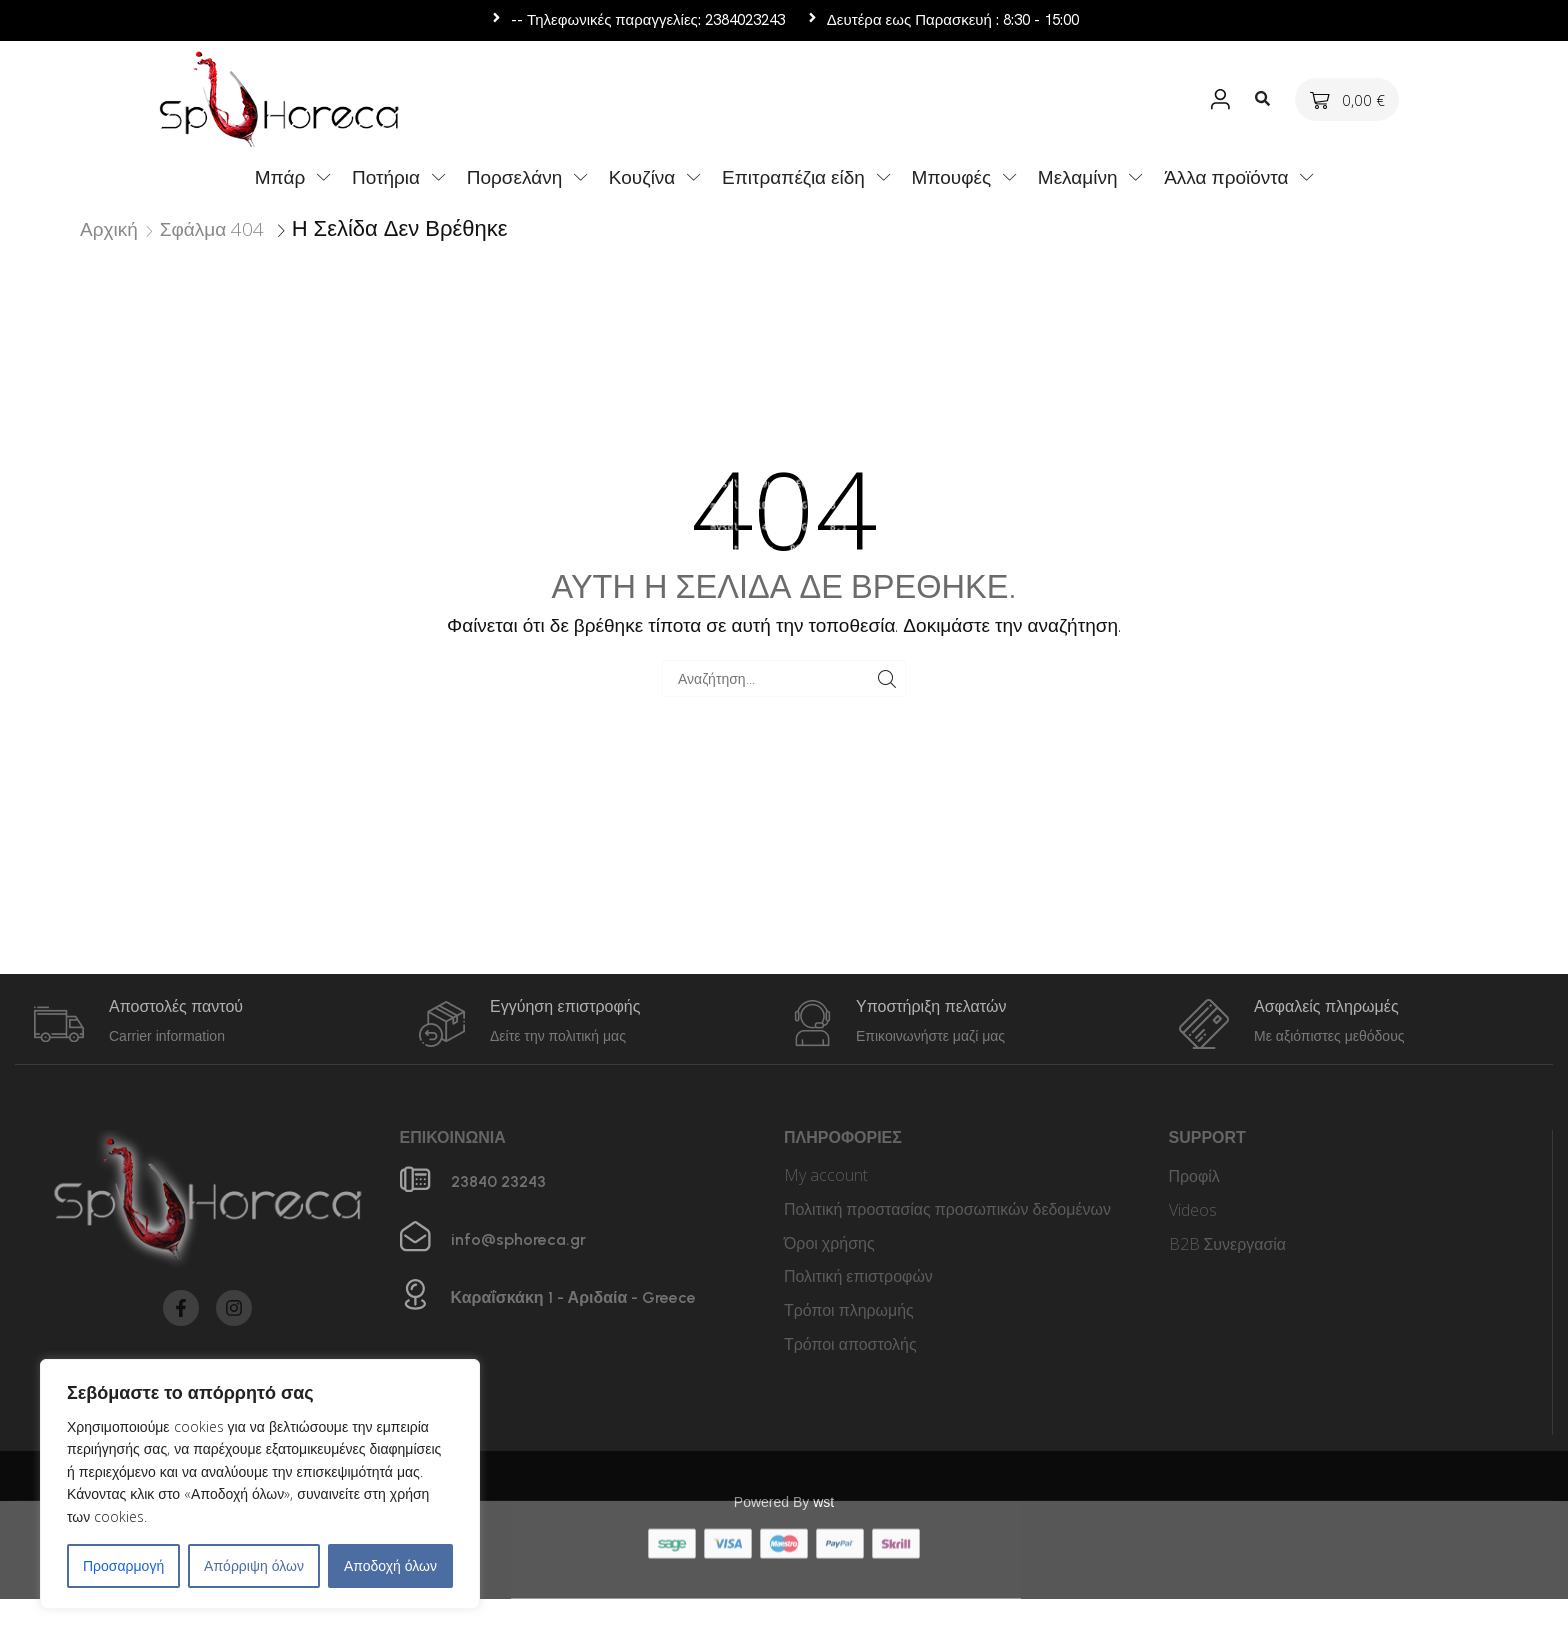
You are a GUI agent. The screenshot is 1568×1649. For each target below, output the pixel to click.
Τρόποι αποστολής (850, 1344)
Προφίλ (1194, 1176)
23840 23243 (498, 1181)
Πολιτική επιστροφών (858, 1276)
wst (823, 1430)
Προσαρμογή (123, 1565)
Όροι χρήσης (829, 1243)
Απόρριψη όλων (254, 1565)
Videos (1193, 1210)
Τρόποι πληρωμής (849, 1310)
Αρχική (109, 229)
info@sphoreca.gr (518, 1239)
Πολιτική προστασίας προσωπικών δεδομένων (947, 1209)
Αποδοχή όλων (390, 1565)
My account (826, 1175)
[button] (1221, 99)
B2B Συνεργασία (1228, 1244)
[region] (260, 1484)
